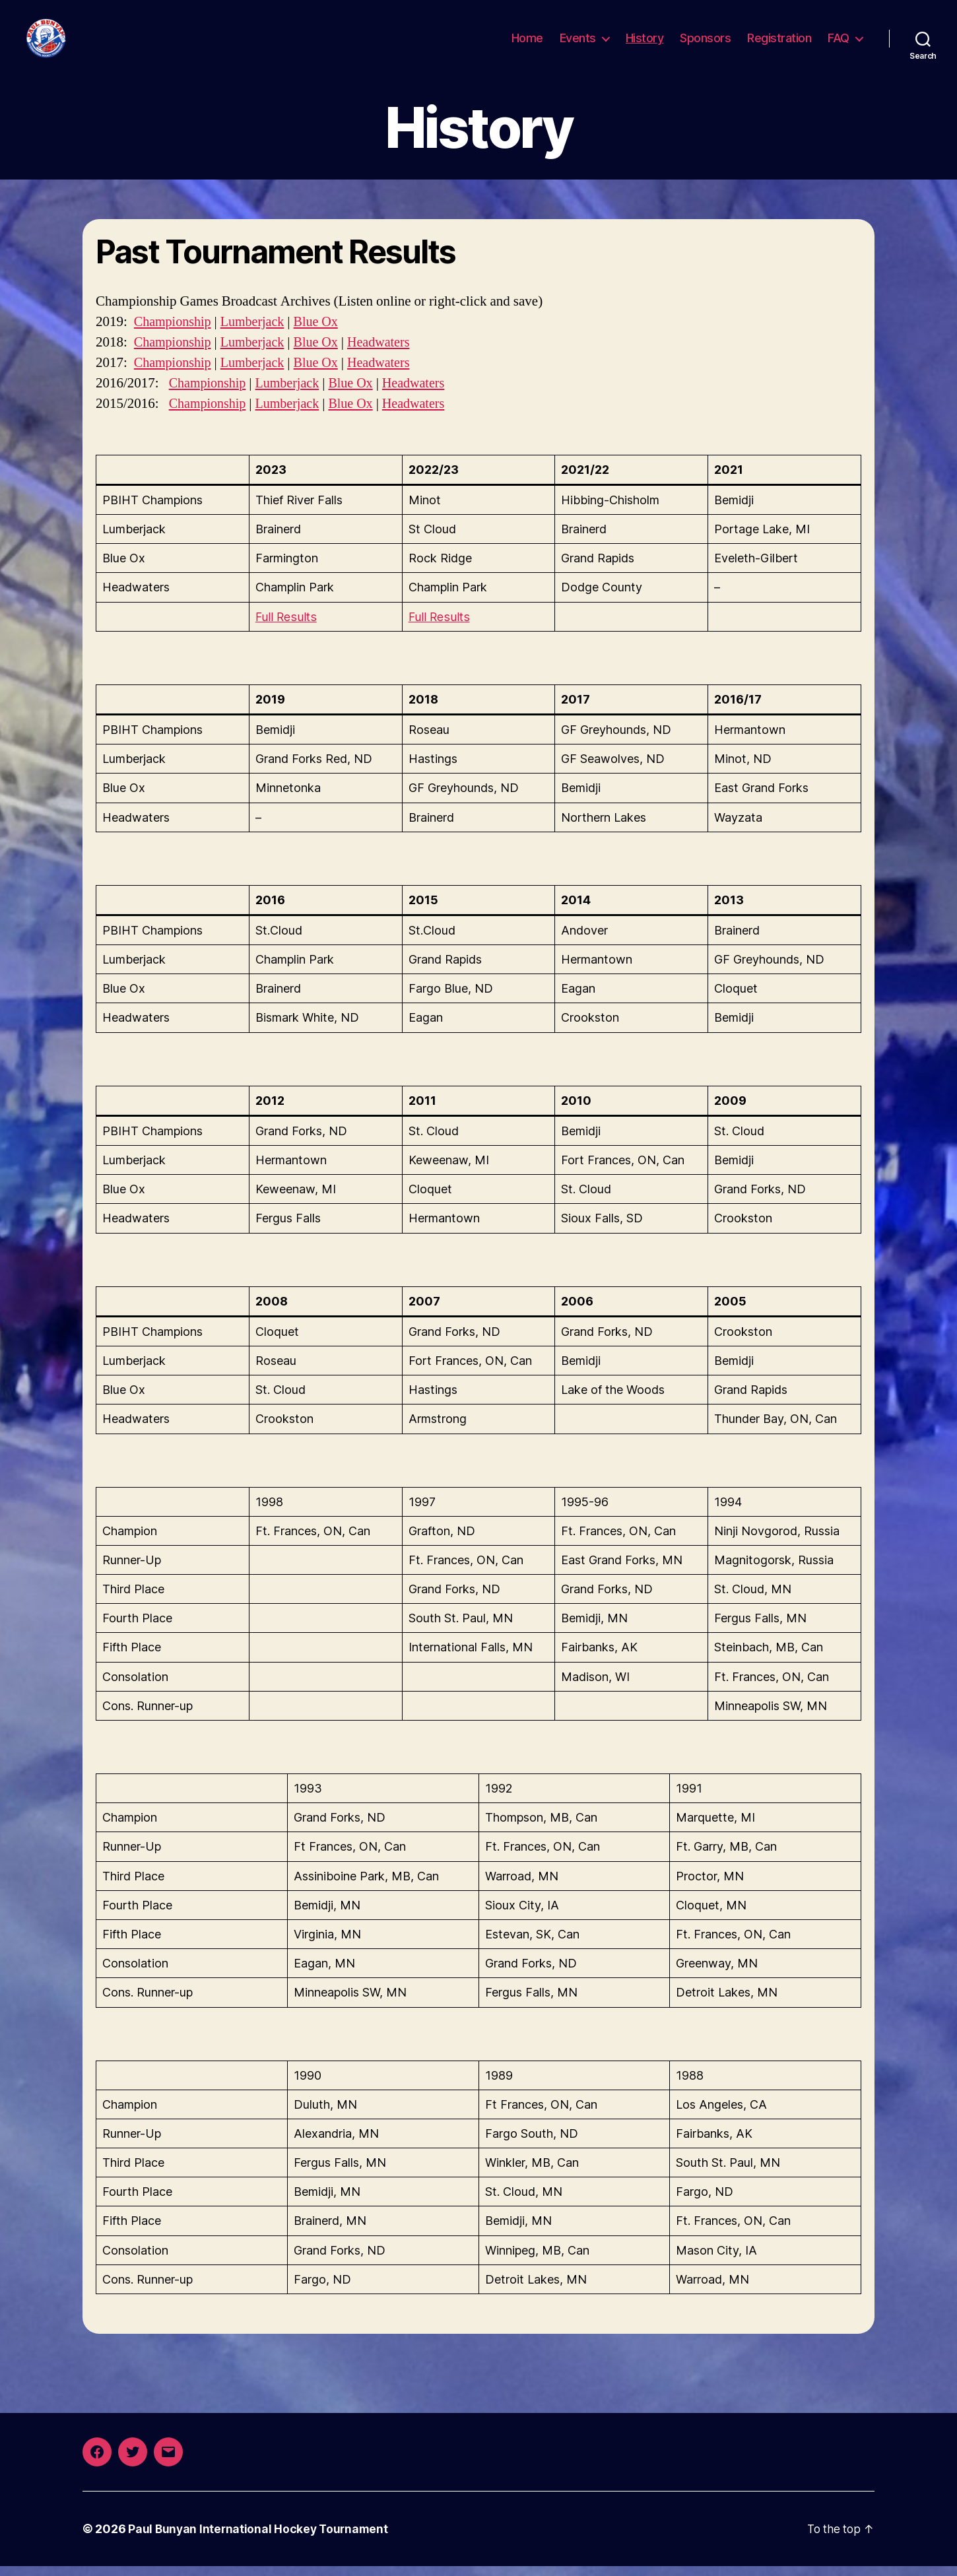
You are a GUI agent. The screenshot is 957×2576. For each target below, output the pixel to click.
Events (578, 43)
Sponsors (705, 43)
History (645, 43)
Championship (174, 332)
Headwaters (389, 352)
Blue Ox (323, 332)
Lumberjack (257, 332)
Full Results (286, 627)
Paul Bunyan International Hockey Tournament (260, 2539)
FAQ (838, 43)
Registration (779, 43)
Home (527, 43)
